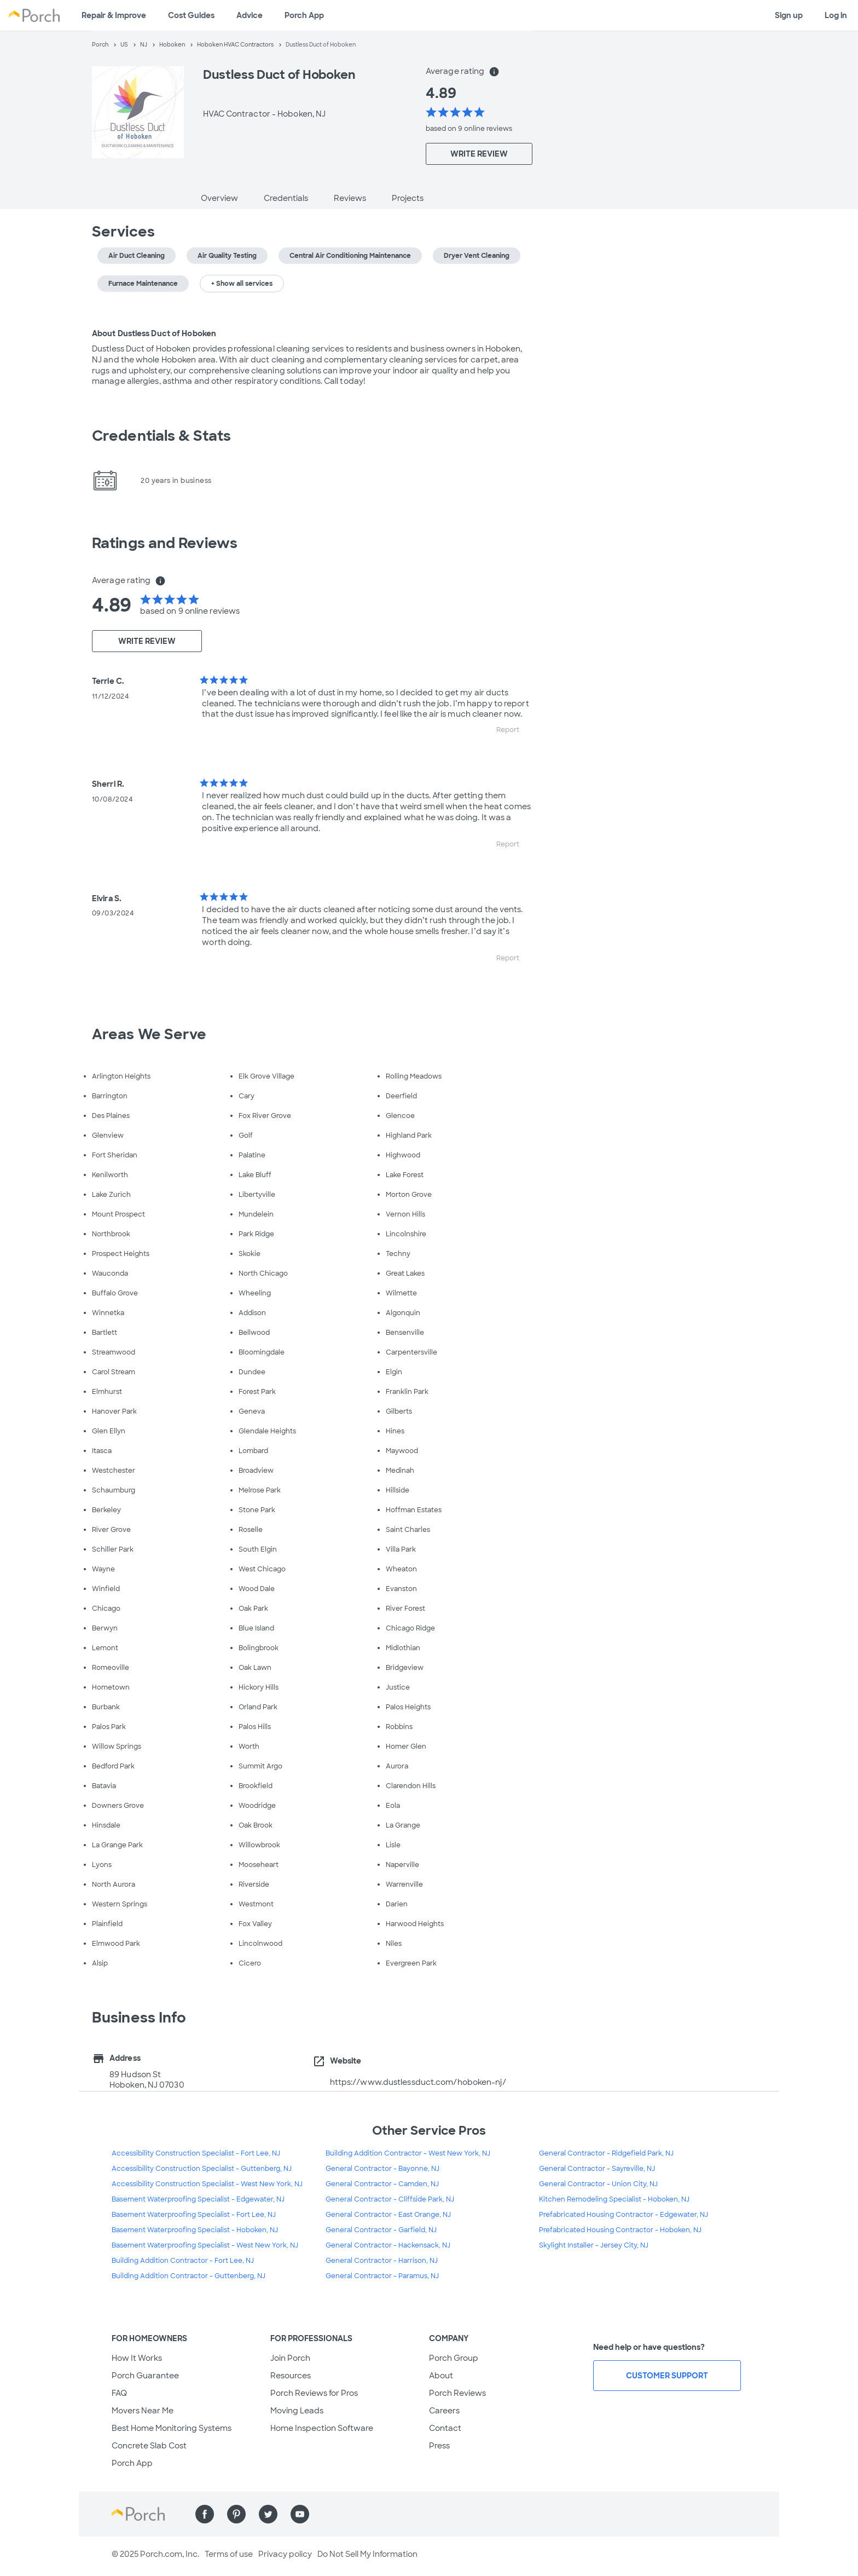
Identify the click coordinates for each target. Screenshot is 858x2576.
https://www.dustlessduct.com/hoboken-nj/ (418, 2082)
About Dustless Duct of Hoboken (154, 333)
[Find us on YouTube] (300, 2514)
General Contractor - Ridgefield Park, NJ (606, 2153)
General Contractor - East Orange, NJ (388, 2214)
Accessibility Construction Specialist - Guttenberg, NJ (202, 2168)
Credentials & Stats (161, 436)
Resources (290, 2376)
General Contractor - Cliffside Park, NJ (390, 2199)
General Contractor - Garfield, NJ (381, 2230)
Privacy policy (285, 2554)
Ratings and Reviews (164, 543)
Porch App (304, 15)
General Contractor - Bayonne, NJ (382, 2168)
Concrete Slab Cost (149, 2446)
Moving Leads (296, 2411)
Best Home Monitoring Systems (171, 2428)
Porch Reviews (457, 2393)
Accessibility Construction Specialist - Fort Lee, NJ (196, 2153)
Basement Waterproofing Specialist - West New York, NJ (205, 2245)
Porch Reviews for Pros (314, 2393)
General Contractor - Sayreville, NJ (597, 2168)
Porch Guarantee (145, 2376)
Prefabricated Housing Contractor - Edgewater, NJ (623, 2214)
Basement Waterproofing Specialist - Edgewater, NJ (198, 2199)
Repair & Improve (114, 15)
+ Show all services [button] (242, 283)
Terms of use (229, 2554)
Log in (836, 15)
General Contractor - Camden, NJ (382, 2184)
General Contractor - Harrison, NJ (382, 2260)
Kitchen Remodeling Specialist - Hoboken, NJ (614, 2199)
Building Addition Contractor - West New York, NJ (408, 2153)
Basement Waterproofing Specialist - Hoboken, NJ (195, 2230)
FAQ (119, 2393)
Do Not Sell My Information (367, 2554)
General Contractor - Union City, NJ (598, 2184)
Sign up (789, 15)
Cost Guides (191, 15)
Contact (445, 2428)
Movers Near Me (142, 2411)
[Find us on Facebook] (204, 2514)
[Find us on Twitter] (268, 2514)
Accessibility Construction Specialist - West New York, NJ (207, 2184)
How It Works (137, 2358)
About (441, 2376)
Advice (249, 15)
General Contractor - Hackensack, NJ (388, 2245)
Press (439, 2446)
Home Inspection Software (321, 2428)
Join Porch (290, 2358)
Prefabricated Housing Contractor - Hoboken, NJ (620, 2230)
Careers (444, 2411)
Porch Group (453, 2358)
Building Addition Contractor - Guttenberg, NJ (188, 2276)
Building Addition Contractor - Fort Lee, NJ (183, 2260)
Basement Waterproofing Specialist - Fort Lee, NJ (194, 2214)
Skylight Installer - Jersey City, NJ (593, 2245)
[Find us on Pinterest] (236, 2514)
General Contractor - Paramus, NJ (382, 2276)
